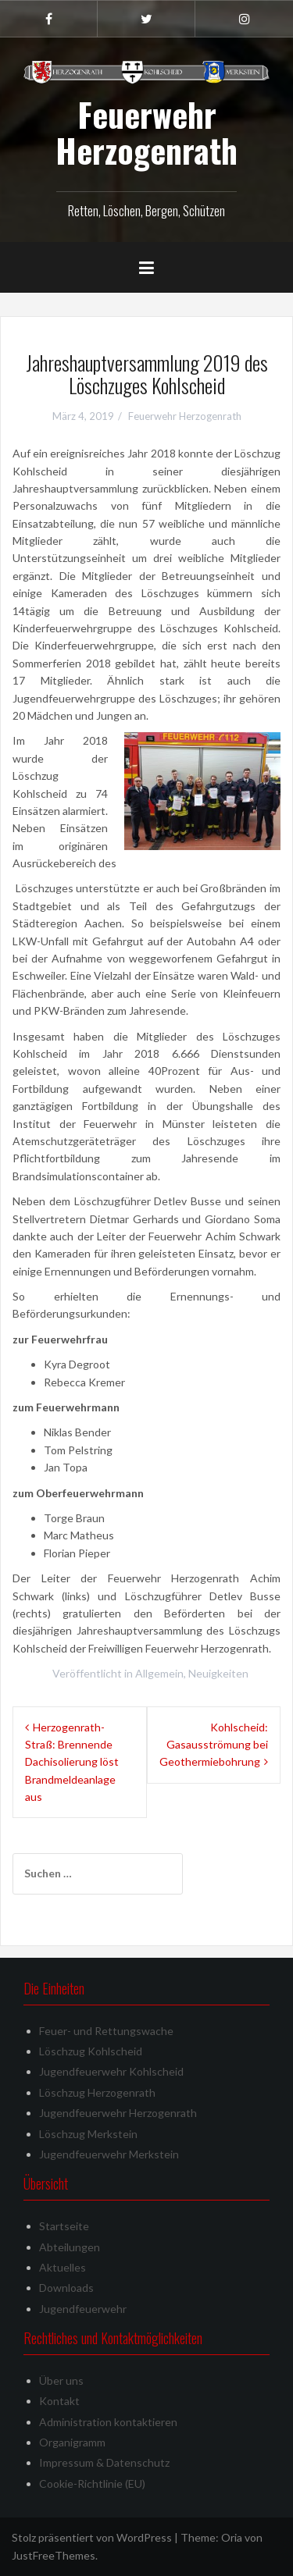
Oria (231, 2537)
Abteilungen (69, 2247)
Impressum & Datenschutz (104, 2462)
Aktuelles (62, 2267)
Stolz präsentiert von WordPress (92, 2537)
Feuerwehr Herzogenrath (146, 132)
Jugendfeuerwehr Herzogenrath (118, 2112)
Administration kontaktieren (108, 2421)
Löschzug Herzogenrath (97, 2092)
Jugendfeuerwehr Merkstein (109, 2154)
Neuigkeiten (218, 1673)
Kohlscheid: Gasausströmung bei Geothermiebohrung (213, 1744)
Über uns (61, 2380)
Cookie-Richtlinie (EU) (92, 2483)
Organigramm (72, 2442)
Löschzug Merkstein (88, 2133)
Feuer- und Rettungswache (106, 2030)
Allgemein (159, 1673)
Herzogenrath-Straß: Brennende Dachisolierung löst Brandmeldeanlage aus (72, 1762)
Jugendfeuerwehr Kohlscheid (111, 2071)
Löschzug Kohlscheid (90, 2051)
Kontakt (59, 2400)
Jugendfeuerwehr (83, 2308)
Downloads (66, 2287)
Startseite (64, 2226)
